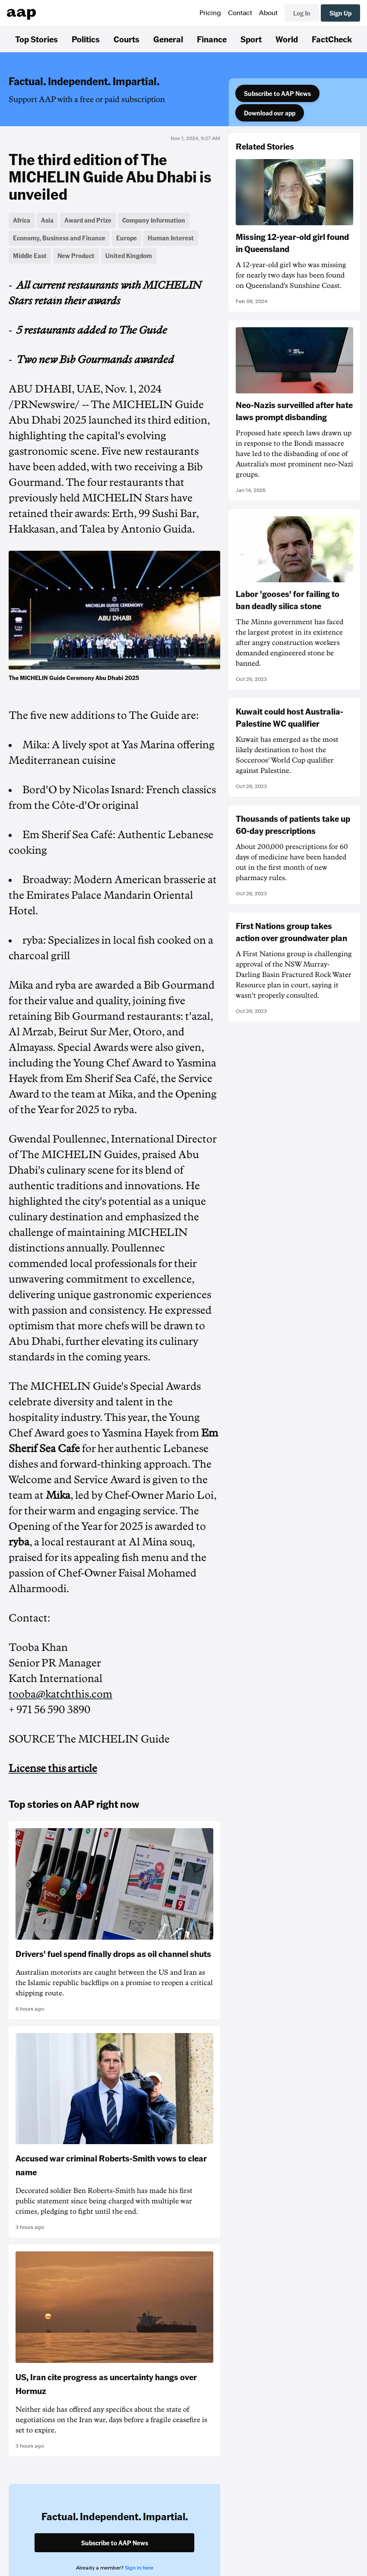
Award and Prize (87, 220)
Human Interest (171, 237)
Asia (47, 220)
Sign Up (340, 13)
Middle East (30, 255)
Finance (212, 39)
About (268, 13)
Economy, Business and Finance (59, 237)
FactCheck (332, 39)
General (168, 39)
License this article (53, 1768)
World (286, 39)
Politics (86, 39)
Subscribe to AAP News (277, 93)
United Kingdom (128, 255)
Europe (126, 237)
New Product (76, 255)
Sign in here (139, 2568)
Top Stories (36, 39)
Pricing (210, 13)
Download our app (269, 113)
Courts (126, 39)
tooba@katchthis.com (60, 1694)
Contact (240, 13)
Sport (251, 39)
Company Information (153, 220)
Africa (21, 220)
